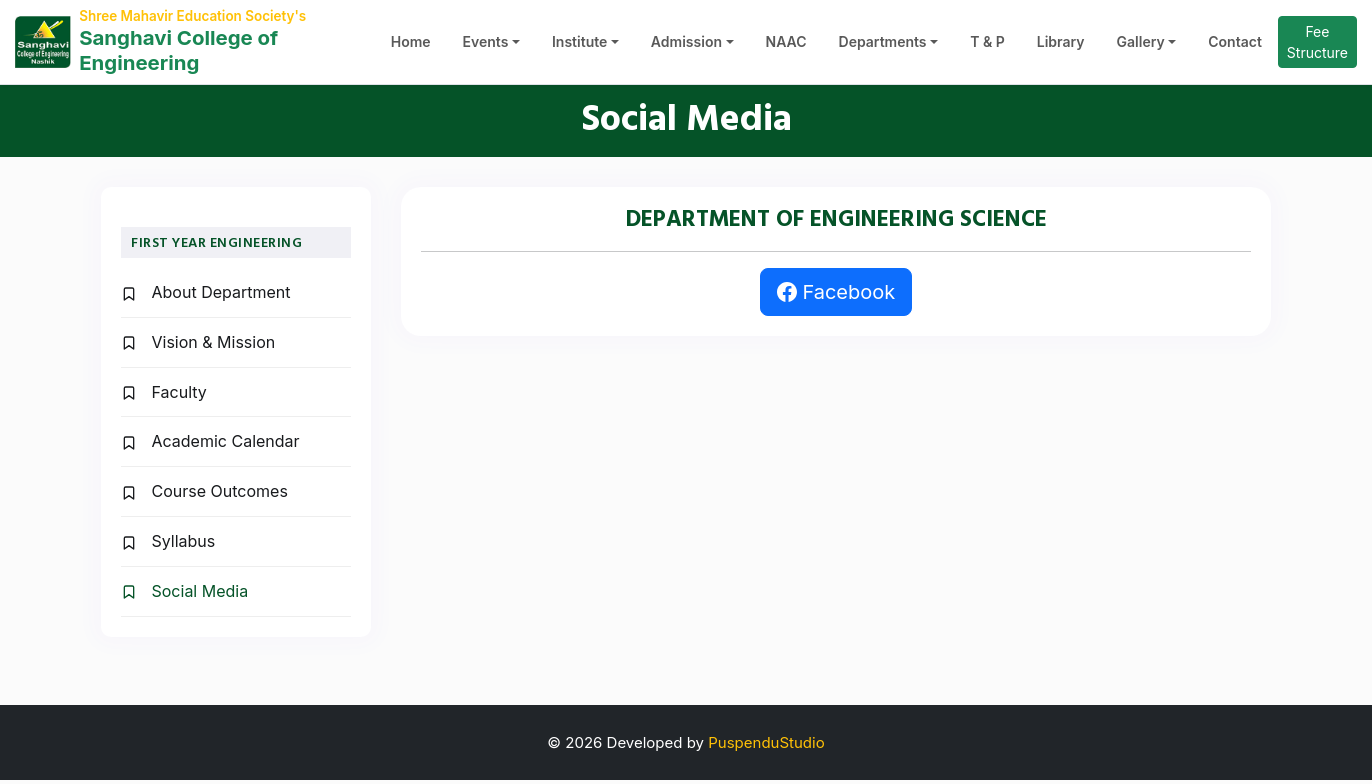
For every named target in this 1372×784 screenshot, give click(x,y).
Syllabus (168, 545)
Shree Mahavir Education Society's (200, 16)
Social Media (184, 595)
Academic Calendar (210, 446)
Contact (1235, 44)
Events (486, 44)
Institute (579, 44)
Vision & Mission (198, 346)
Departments (883, 44)
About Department (205, 297)
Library (1061, 44)
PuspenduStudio (766, 746)
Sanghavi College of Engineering (189, 53)
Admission (686, 44)
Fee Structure (1317, 44)
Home (411, 44)
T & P (987, 44)
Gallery (1141, 44)
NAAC (786, 44)
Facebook (836, 297)
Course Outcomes (204, 496)
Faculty (164, 396)
